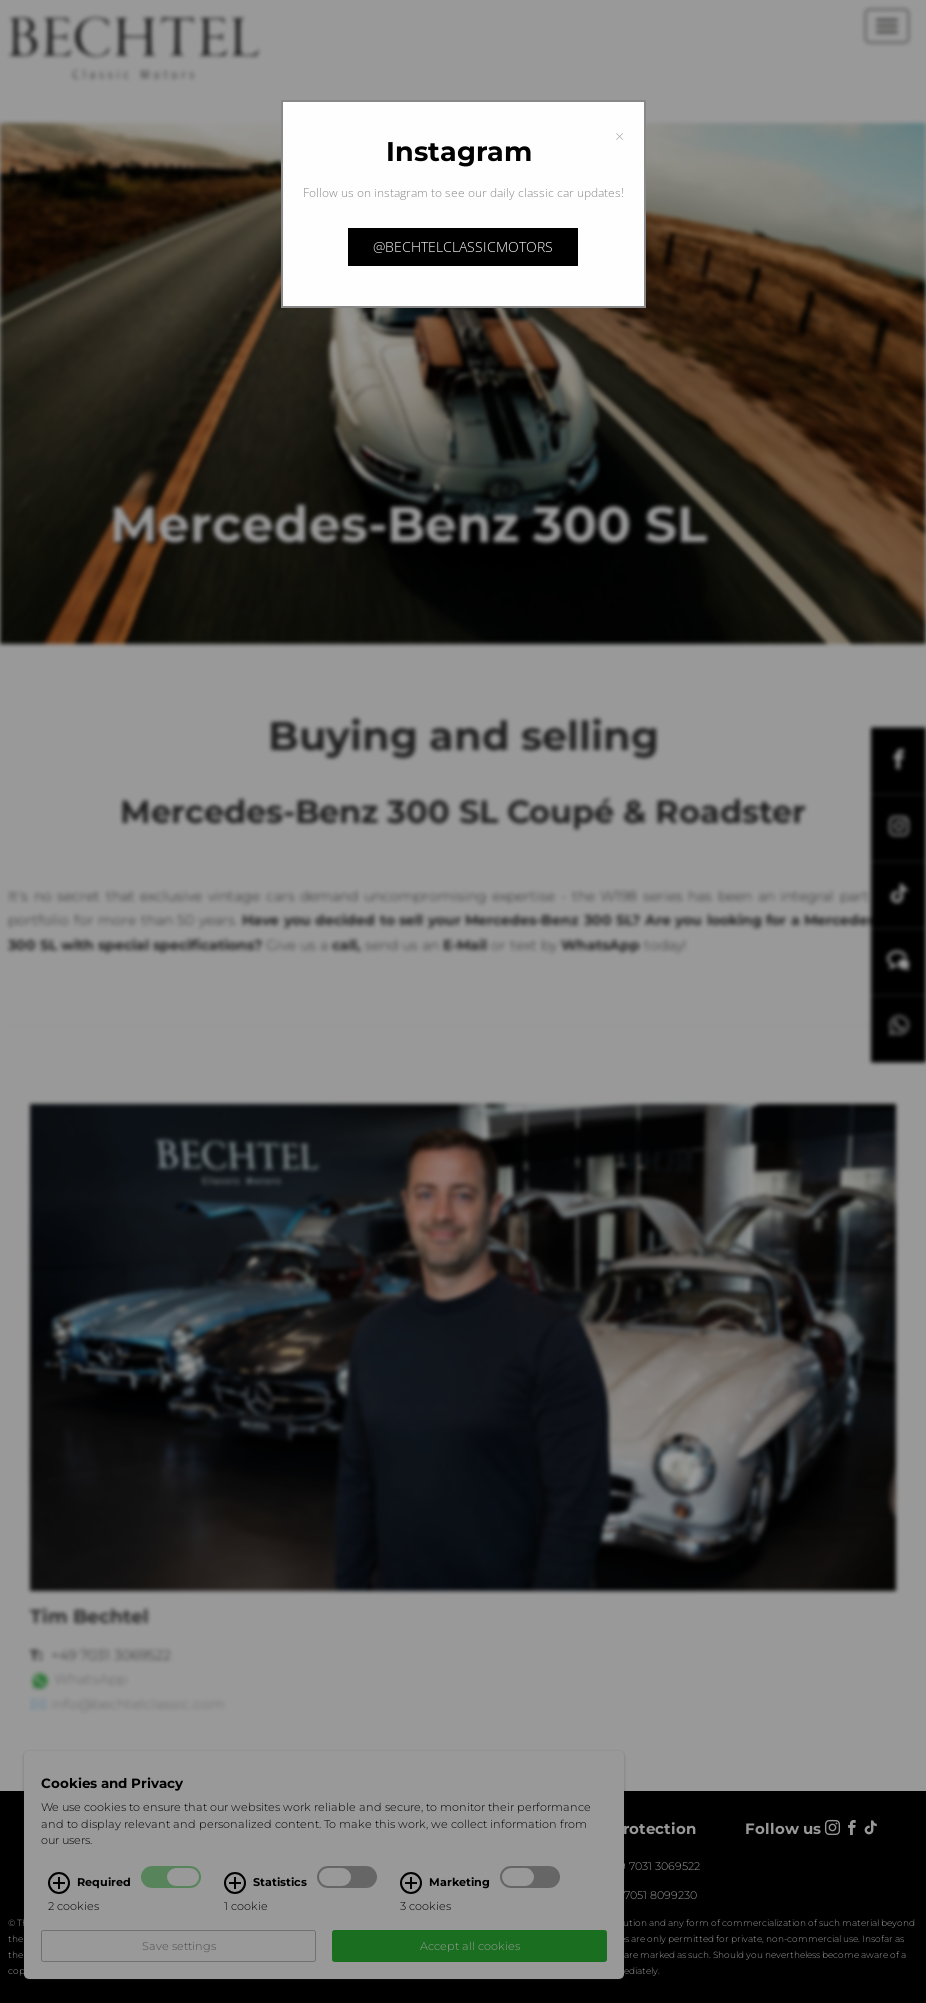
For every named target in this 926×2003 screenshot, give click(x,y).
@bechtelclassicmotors (463, 246)
